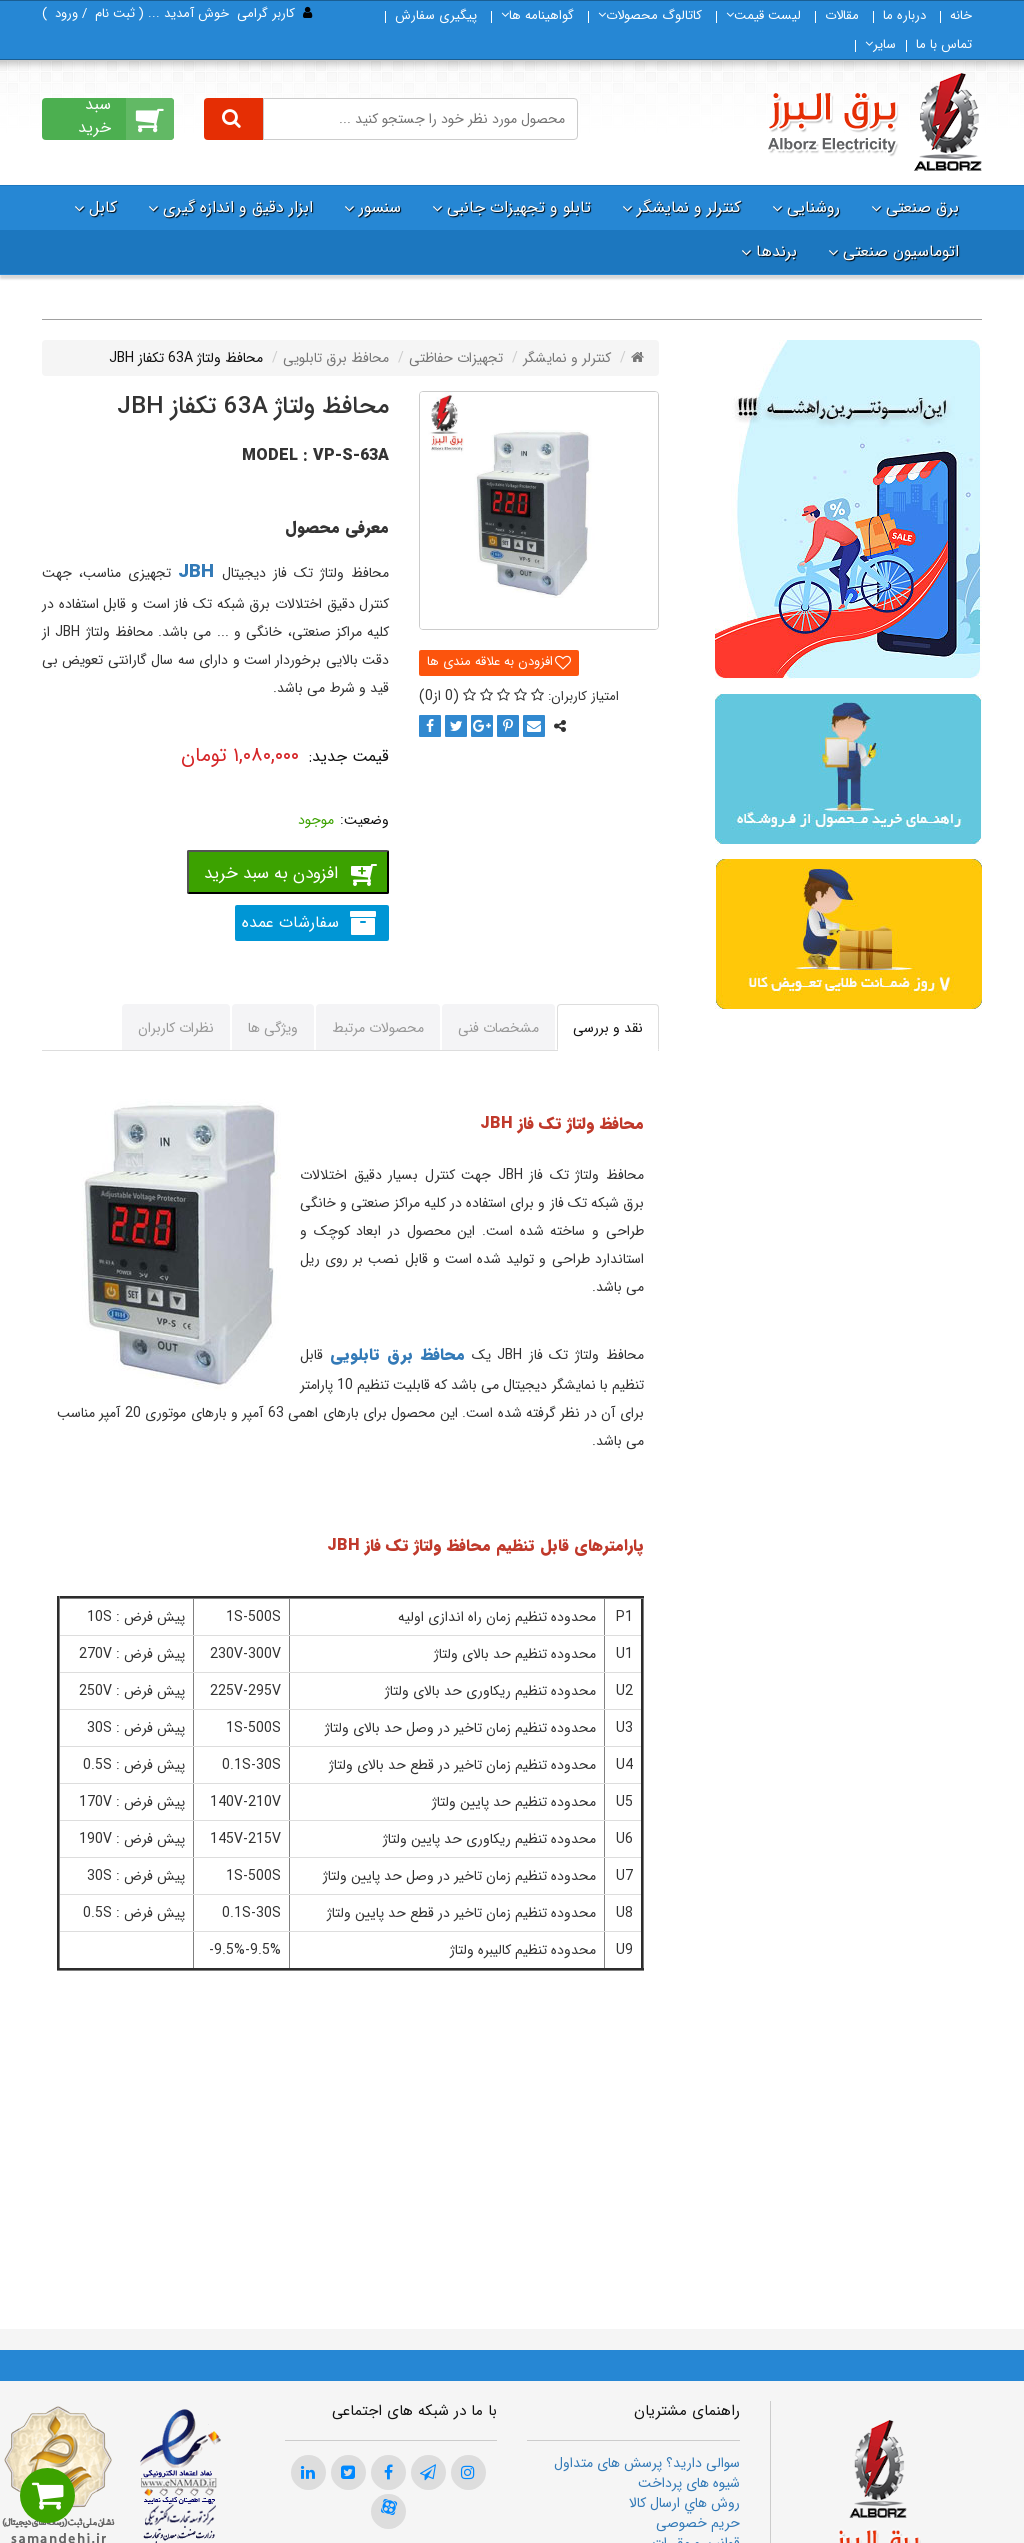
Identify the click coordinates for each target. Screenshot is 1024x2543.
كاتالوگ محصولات (650, 15)
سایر (880, 44)
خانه (961, 15)
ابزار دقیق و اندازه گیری (238, 207)
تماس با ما (944, 44)
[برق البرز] (874, 122)
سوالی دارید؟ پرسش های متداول (647, 2463)
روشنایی (813, 207)
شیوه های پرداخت (689, 2483)
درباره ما (904, 15)
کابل (103, 207)
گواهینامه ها (537, 15)
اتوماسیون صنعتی (901, 251)
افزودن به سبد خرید (271, 873)
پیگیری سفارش (436, 15)
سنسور (380, 207)
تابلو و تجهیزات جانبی (519, 207)
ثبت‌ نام (115, 13)
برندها (776, 251)
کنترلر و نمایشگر (689, 207)
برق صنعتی (922, 207)
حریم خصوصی (698, 2523)
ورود (66, 13)
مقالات (842, 15)
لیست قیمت (763, 15)
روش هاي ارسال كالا (684, 2503)
